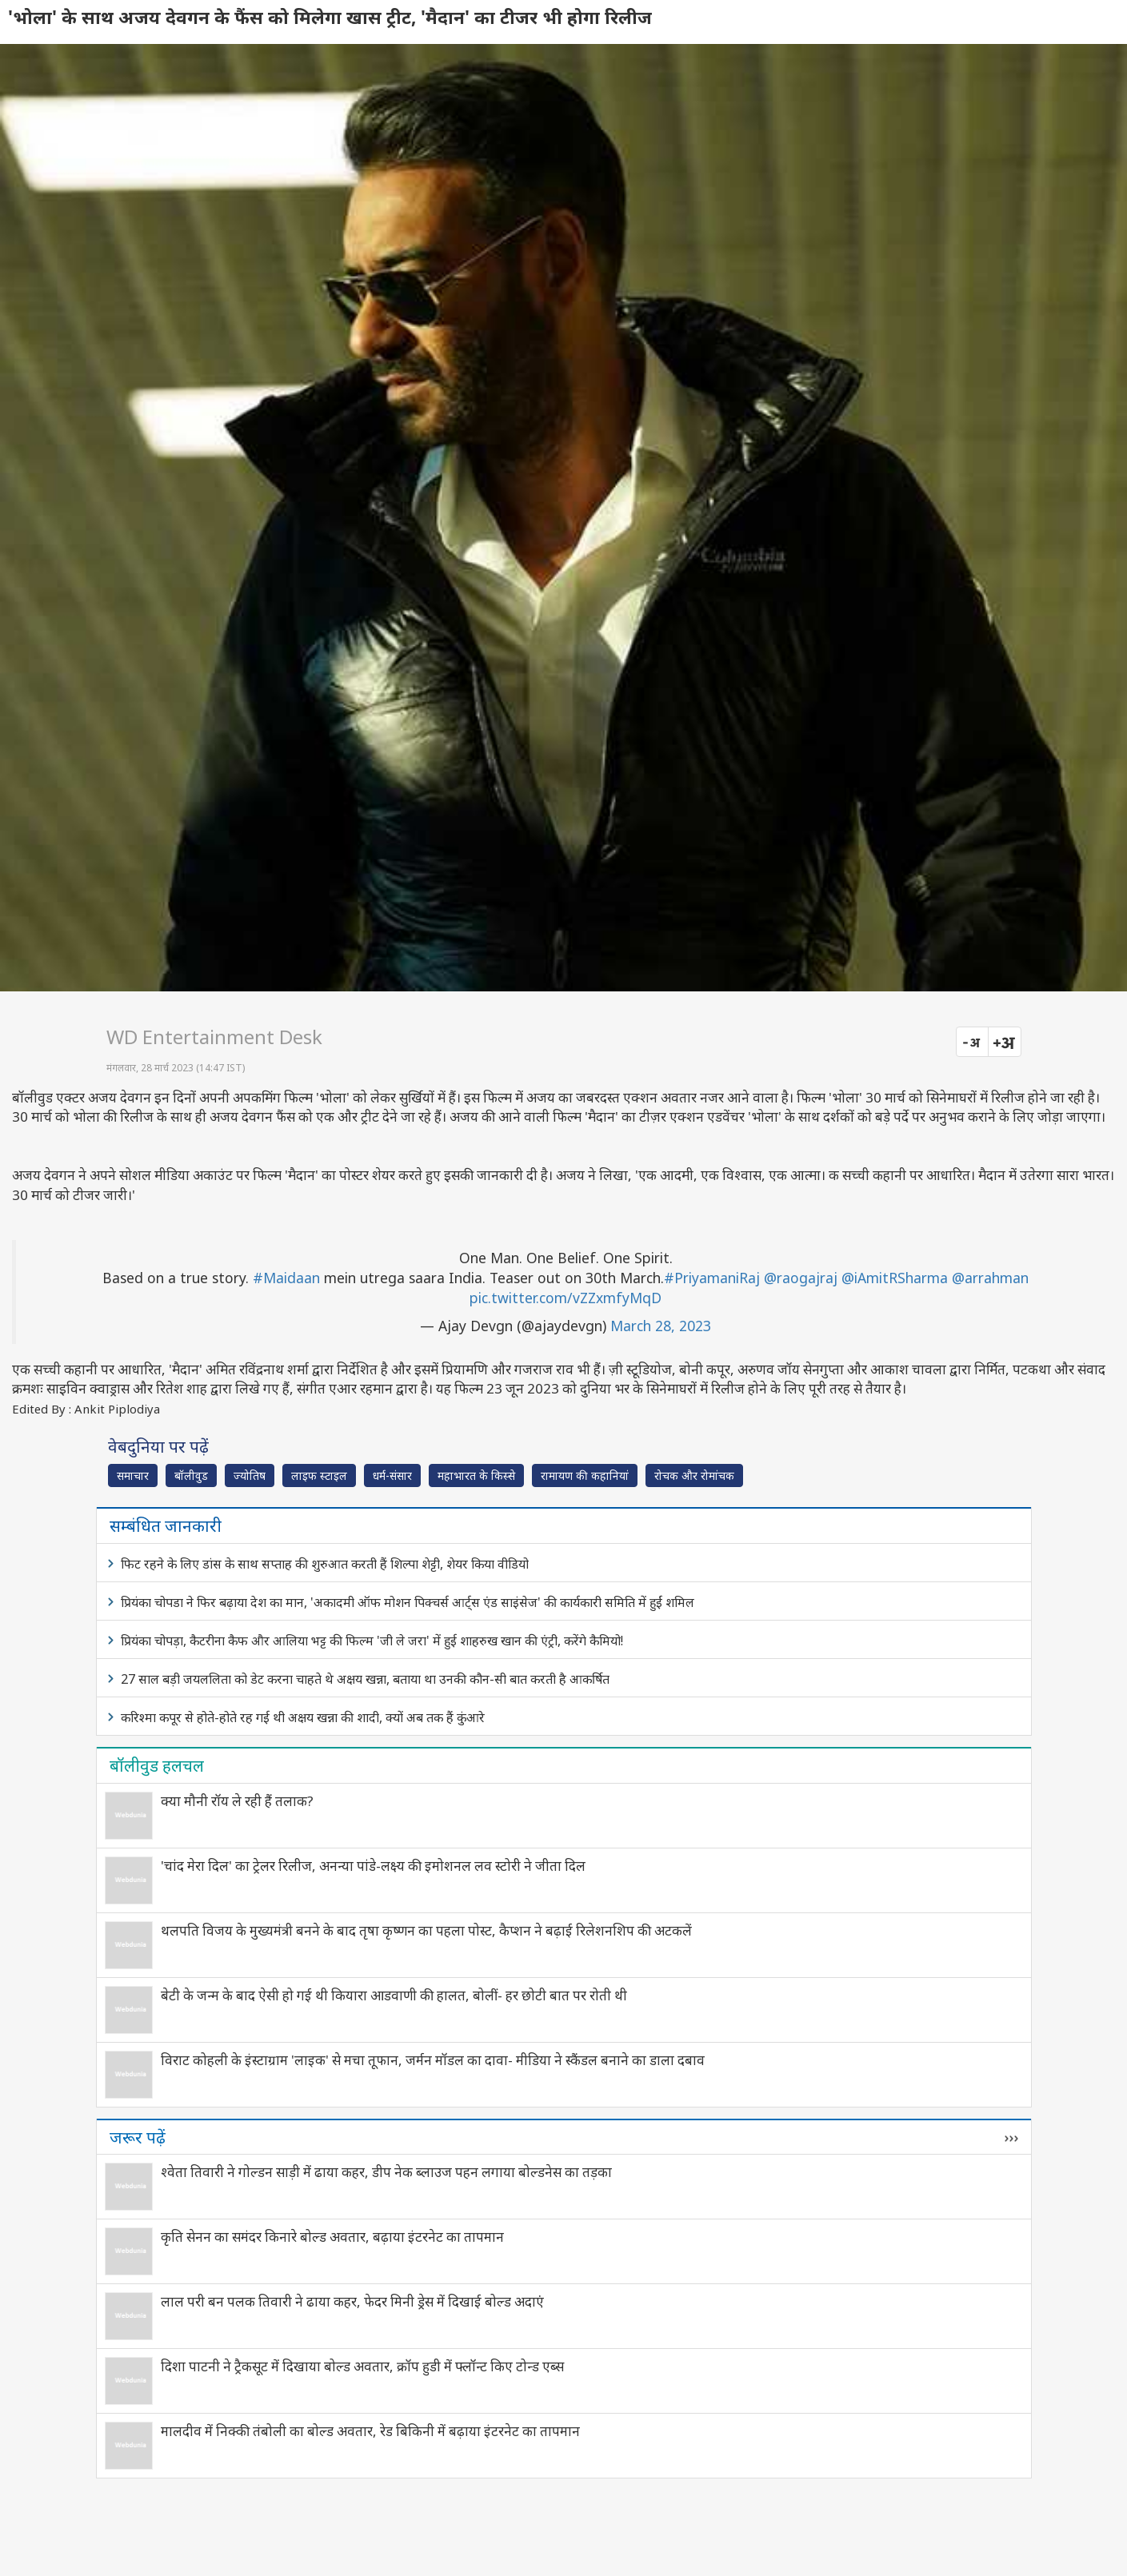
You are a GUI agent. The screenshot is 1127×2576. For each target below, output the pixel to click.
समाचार (133, 1475)
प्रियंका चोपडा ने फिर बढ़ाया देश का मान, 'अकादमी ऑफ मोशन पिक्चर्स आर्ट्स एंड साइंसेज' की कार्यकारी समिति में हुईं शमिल (407, 1602)
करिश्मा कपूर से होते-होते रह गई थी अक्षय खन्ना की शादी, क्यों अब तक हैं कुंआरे (303, 1717)
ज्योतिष (250, 1475)
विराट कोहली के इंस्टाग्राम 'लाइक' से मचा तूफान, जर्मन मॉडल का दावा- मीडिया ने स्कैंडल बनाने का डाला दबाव (433, 2060)
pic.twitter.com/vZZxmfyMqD (565, 1297)
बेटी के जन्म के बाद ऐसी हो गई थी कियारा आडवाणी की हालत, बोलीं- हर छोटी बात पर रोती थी (394, 1995)
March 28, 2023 (660, 1325)
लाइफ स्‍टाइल (319, 1475)
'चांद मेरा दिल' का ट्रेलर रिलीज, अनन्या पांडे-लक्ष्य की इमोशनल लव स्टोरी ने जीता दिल (373, 1865)
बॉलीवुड (191, 1475)
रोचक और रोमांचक (694, 1475)
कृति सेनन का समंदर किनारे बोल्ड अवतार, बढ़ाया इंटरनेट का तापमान (332, 2236)
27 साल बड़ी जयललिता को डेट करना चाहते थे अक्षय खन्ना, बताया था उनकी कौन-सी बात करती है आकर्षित (365, 1679)
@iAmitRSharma (894, 1277)
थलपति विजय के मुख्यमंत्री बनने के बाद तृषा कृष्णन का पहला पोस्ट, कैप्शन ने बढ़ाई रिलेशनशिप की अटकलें (426, 1930)
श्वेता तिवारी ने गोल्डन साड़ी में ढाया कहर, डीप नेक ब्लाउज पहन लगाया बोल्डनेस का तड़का (386, 2172)
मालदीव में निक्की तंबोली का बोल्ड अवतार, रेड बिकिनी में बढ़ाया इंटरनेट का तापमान (370, 2431)
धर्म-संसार (392, 1475)
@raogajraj (800, 1277)
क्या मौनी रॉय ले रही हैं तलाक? (237, 1801)
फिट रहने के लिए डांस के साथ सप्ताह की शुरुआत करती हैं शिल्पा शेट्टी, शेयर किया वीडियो (325, 1564)
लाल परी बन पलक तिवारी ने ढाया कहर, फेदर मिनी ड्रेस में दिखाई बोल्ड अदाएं (352, 2301)
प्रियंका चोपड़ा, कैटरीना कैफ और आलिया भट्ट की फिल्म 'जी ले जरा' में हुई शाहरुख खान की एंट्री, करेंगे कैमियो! (372, 1640)
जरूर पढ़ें (138, 2137)
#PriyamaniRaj (712, 1277)
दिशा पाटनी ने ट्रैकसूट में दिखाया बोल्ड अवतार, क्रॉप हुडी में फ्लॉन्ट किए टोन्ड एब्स (362, 2366)
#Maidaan (286, 1277)
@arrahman (990, 1277)
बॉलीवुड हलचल (157, 1765)
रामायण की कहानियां (585, 1475)
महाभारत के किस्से (476, 1475)
